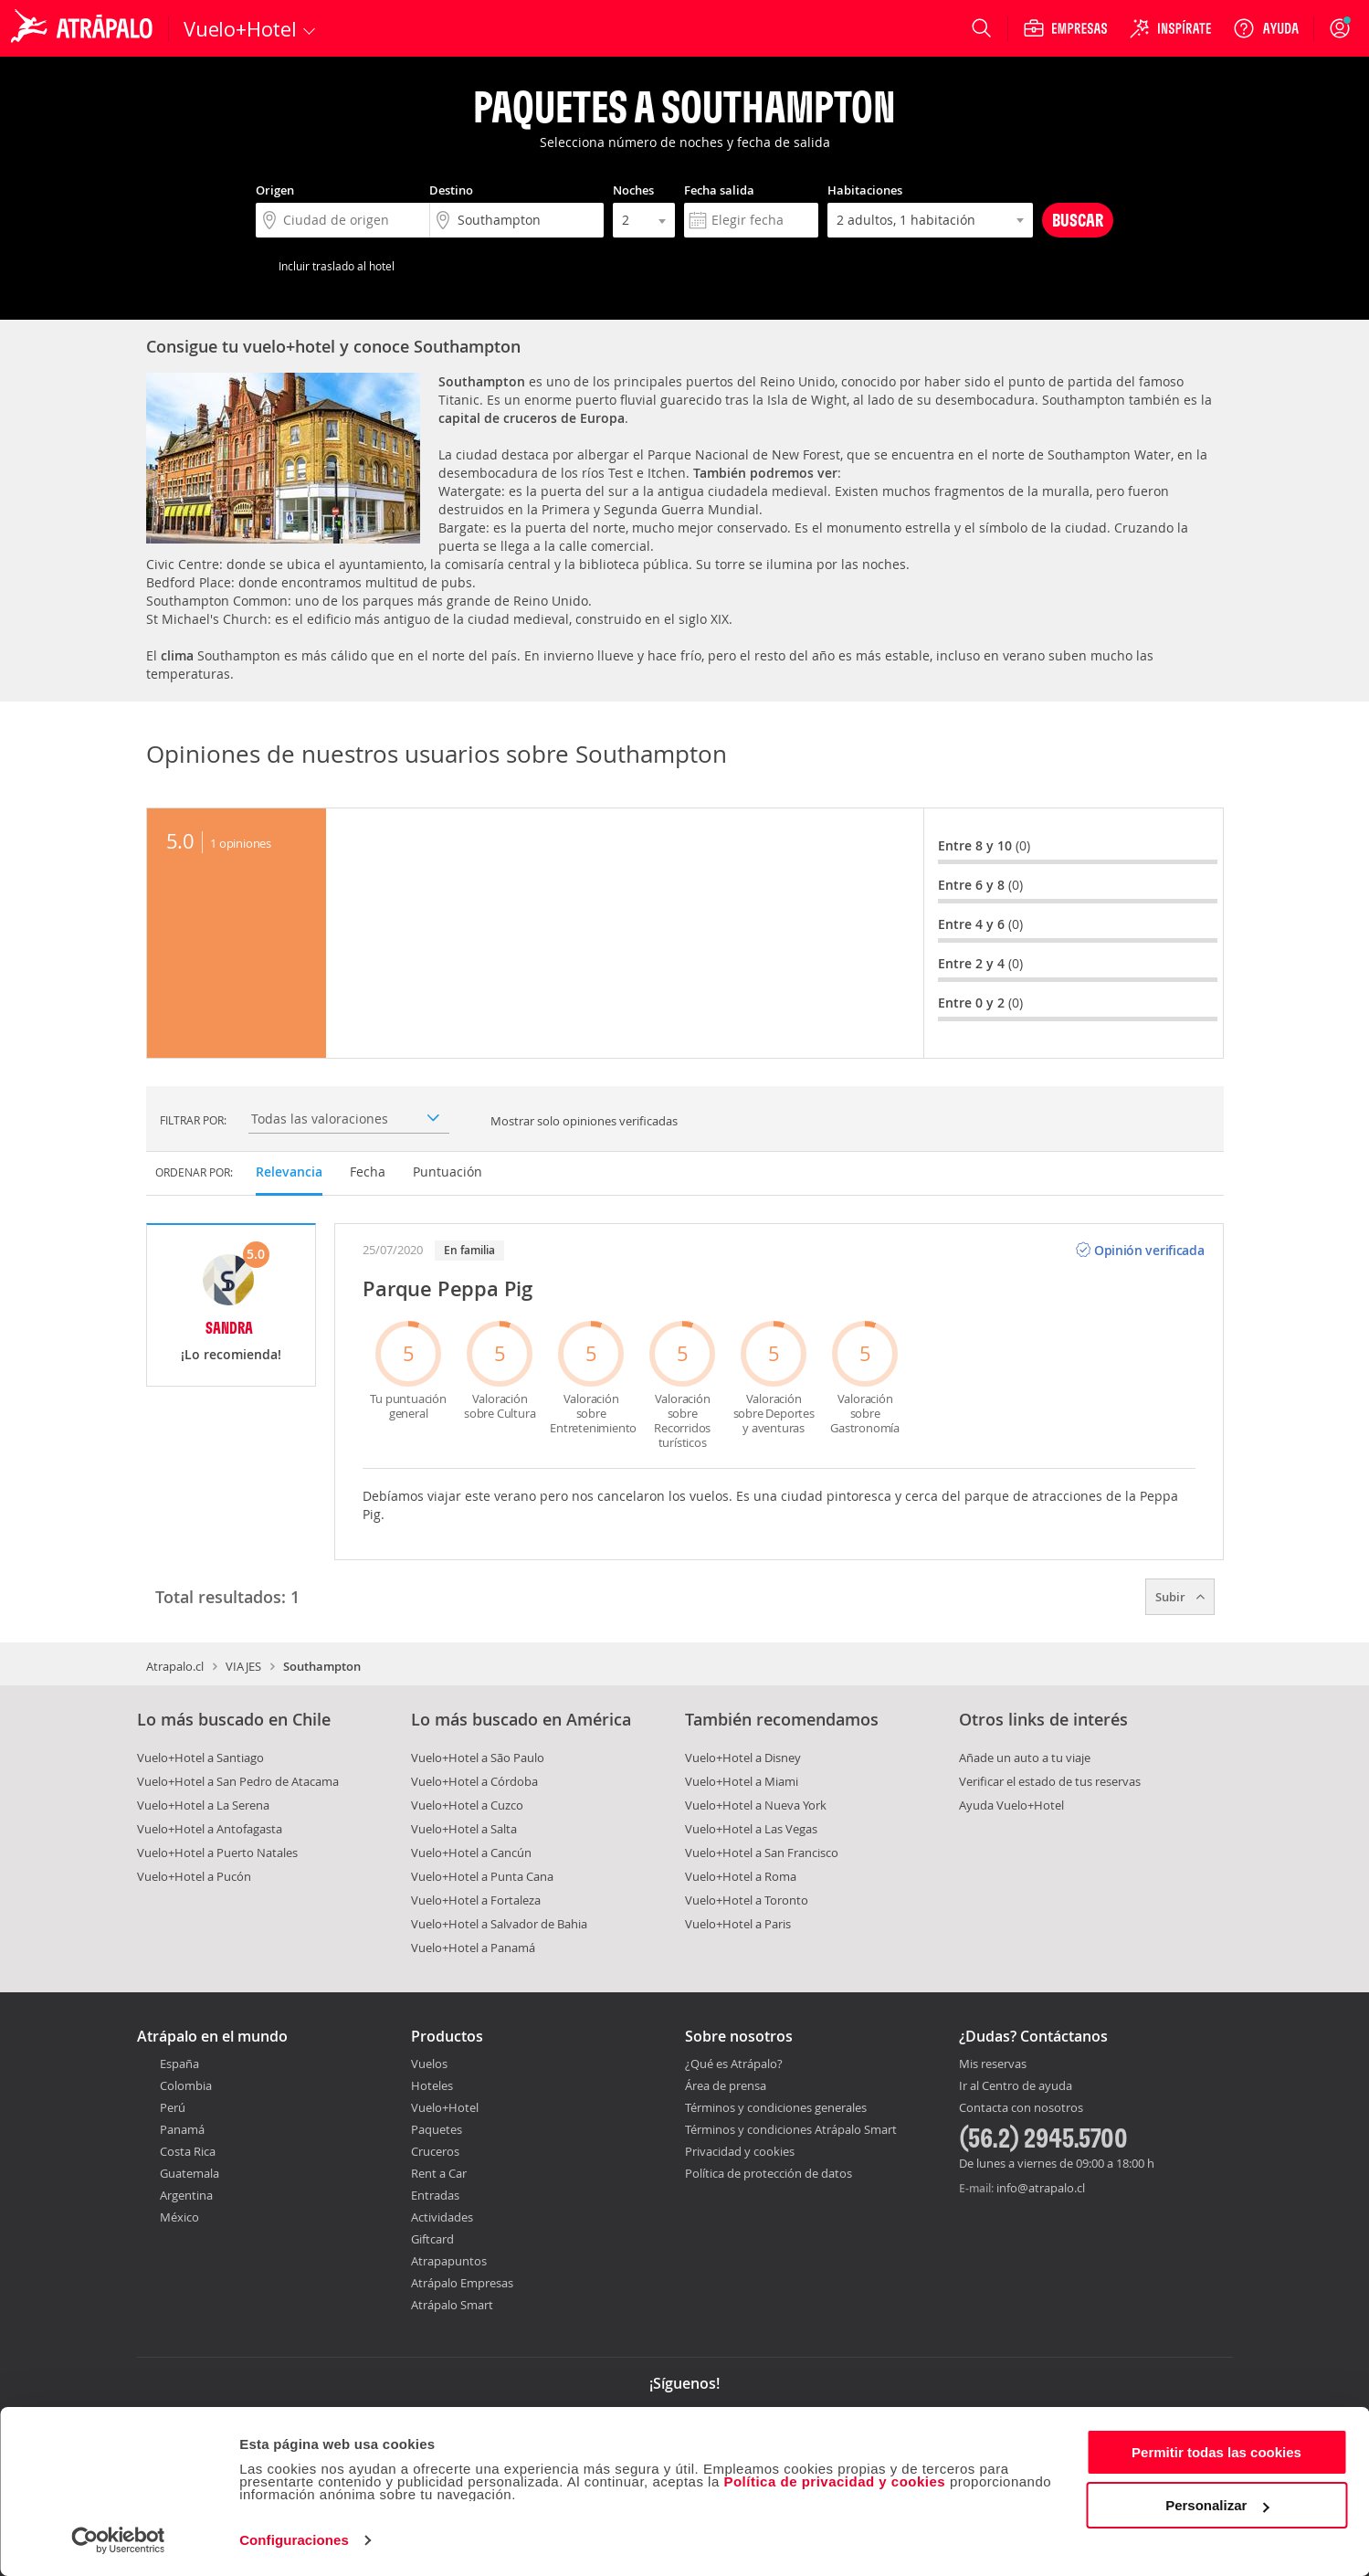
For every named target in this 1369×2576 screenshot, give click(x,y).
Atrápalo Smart (452, 2304)
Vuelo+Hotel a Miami (741, 1781)
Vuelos (429, 2063)
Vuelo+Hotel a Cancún (471, 1852)
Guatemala (189, 2173)
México (179, 2217)
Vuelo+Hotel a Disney (743, 1757)
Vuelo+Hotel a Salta (464, 1829)
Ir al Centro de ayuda (1015, 2086)
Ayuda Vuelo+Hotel (1011, 1805)
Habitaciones (864, 190)
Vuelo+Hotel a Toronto (746, 1900)
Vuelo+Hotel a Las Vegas (751, 1829)
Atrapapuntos (449, 2261)
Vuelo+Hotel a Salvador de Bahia (499, 1924)
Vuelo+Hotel (445, 2107)
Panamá (182, 2129)
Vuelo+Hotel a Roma (740, 1876)
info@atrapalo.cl (1040, 2188)
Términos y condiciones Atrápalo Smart (791, 2129)
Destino (451, 190)
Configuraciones (294, 2540)
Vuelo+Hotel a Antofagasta (209, 1829)
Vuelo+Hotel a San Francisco (761, 1852)
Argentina (186, 2195)
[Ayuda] (1266, 28)
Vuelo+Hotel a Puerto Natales (217, 1852)
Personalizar (1217, 2505)
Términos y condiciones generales (776, 2107)
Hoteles (432, 2085)
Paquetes (436, 2129)
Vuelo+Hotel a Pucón (194, 1876)
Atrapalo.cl (175, 1666)
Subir (1180, 1597)
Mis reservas (993, 2064)
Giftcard (432, 2239)
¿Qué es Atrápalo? (734, 2063)
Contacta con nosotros (1021, 2108)
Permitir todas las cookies (1216, 2452)
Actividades (442, 2217)
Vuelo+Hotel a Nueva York (756, 1805)
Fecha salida (719, 190)
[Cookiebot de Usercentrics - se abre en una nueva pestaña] (118, 2540)
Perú (172, 2107)
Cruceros (435, 2151)
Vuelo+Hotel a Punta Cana (482, 1876)
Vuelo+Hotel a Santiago (200, 1757)
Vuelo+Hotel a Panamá (473, 1947)
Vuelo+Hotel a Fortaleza (476, 1900)
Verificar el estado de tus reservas (1050, 1781)
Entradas (435, 2195)
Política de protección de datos (768, 2173)
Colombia (186, 2085)
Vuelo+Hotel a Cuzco (467, 1805)
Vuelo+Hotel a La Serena (203, 1805)
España (179, 2063)
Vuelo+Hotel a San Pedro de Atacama (238, 1781)
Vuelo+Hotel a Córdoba (474, 1781)
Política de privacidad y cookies (834, 2481)
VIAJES (243, 1666)
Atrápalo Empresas (462, 2283)
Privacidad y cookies (740, 2151)
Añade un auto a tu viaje (1024, 1757)
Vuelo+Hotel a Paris (738, 1924)
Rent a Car (439, 2173)
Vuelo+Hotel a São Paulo (477, 1757)
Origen (275, 190)
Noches (633, 190)
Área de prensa (725, 2085)
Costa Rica (188, 2151)
